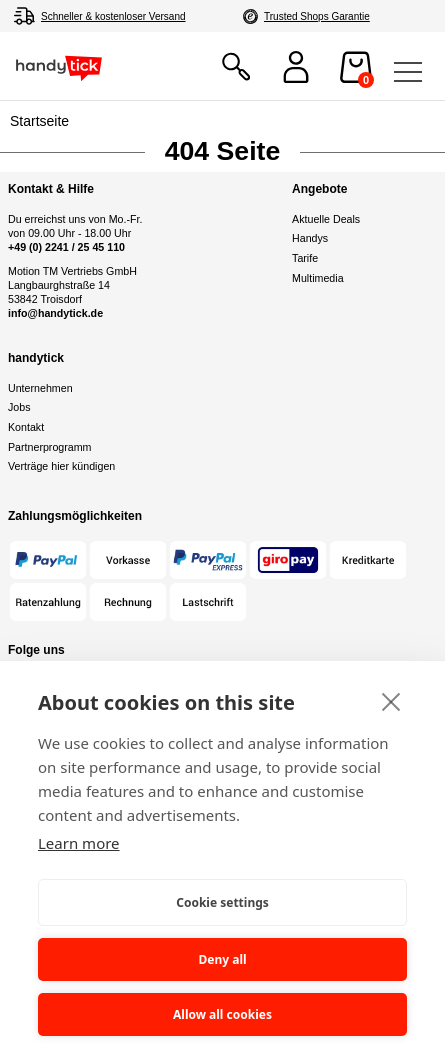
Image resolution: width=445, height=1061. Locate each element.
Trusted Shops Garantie (317, 16)
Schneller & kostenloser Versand (113, 16)
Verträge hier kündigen (61, 466)
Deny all (222, 959)
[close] (391, 701)
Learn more (79, 843)
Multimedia (318, 278)
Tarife (305, 258)
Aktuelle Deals (326, 219)
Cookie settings (222, 902)
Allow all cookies (222, 1014)
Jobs (19, 407)
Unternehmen (40, 388)
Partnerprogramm (50, 447)
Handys (310, 238)
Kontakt (26, 427)
